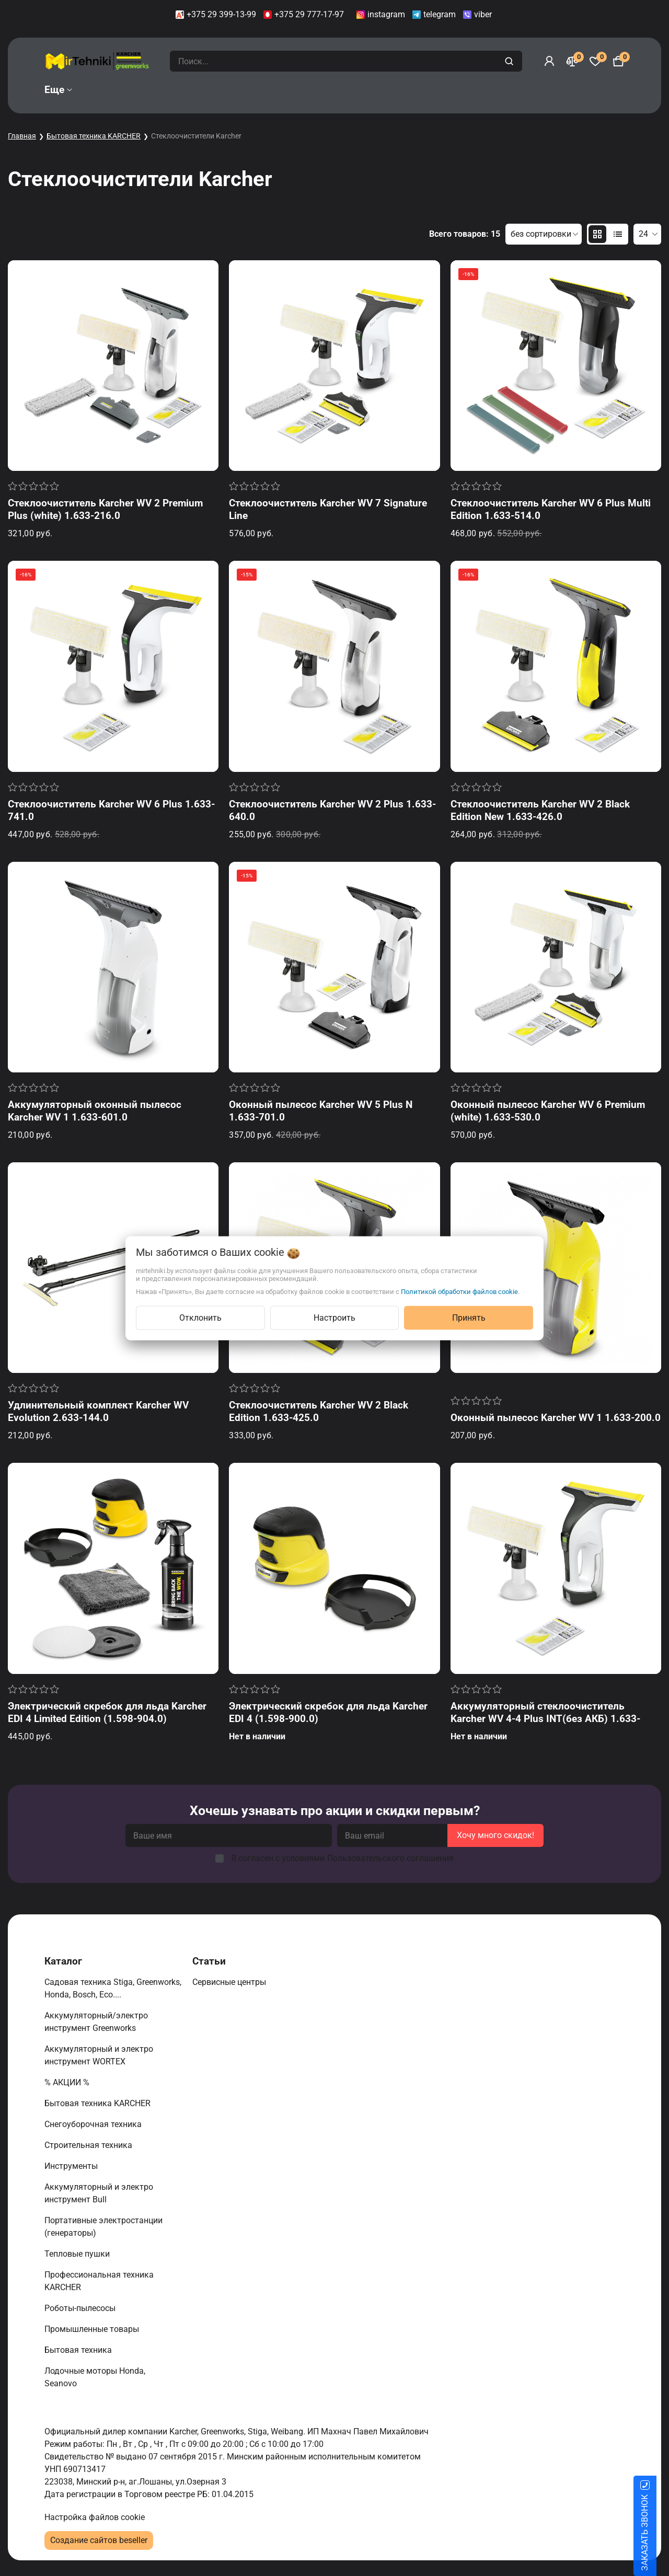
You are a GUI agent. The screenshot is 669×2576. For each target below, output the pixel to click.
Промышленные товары (92, 2329)
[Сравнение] (572, 61)
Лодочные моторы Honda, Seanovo (94, 2377)
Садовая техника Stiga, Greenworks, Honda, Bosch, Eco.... (112, 1988)
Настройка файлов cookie (94, 2517)
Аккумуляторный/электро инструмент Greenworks (96, 2022)
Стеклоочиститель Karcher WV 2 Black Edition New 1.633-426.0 (540, 810)
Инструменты (72, 2166)
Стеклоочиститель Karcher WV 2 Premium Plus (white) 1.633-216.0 (105, 509)
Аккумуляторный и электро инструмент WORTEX (98, 2055)
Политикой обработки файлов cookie (459, 1291)
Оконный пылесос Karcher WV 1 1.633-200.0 (556, 1418)
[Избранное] (595, 61)
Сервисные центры (230, 1982)
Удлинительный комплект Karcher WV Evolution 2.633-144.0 (98, 1411)
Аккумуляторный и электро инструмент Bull (98, 2193)
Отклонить (200, 1317)
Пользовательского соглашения (390, 1858)
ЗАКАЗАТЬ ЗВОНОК (657, 2532)
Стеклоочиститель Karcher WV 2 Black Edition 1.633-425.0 (318, 1411)
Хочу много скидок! (495, 1835)
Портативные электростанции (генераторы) (103, 2226)
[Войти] (549, 61)
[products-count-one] (618, 234)
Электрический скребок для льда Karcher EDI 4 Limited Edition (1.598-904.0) (107, 1712)
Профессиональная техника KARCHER (99, 2281)
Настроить (334, 1317)
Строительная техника (90, 2145)
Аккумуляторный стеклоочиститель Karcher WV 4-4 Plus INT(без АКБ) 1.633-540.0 (545, 1718)
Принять (469, 1317)
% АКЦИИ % (67, 2082)
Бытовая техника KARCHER (94, 136)
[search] (510, 61)
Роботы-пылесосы (81, 2308)
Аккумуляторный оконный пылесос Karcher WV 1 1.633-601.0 (94, 1111)
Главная (22, 136)
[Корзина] (618, 61)
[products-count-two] (597, 234)
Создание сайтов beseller (98, 2540)
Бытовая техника (79, 2350)
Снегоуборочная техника (94, 2124)
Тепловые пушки (78, 2254)
